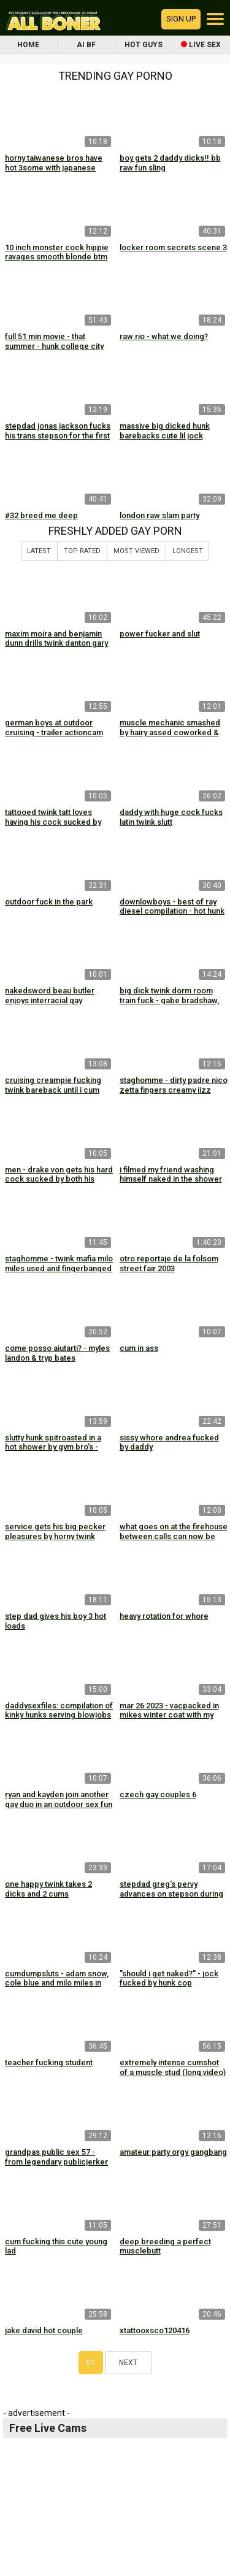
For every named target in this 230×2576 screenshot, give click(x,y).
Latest (39, 551)
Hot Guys (144, 44)
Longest (187, 551)
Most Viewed (136, 551)
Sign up (181, 18)
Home (28, 44)
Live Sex (201, 44)
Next (128, 2362)
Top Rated (82, 551)
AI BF (86, 44)
